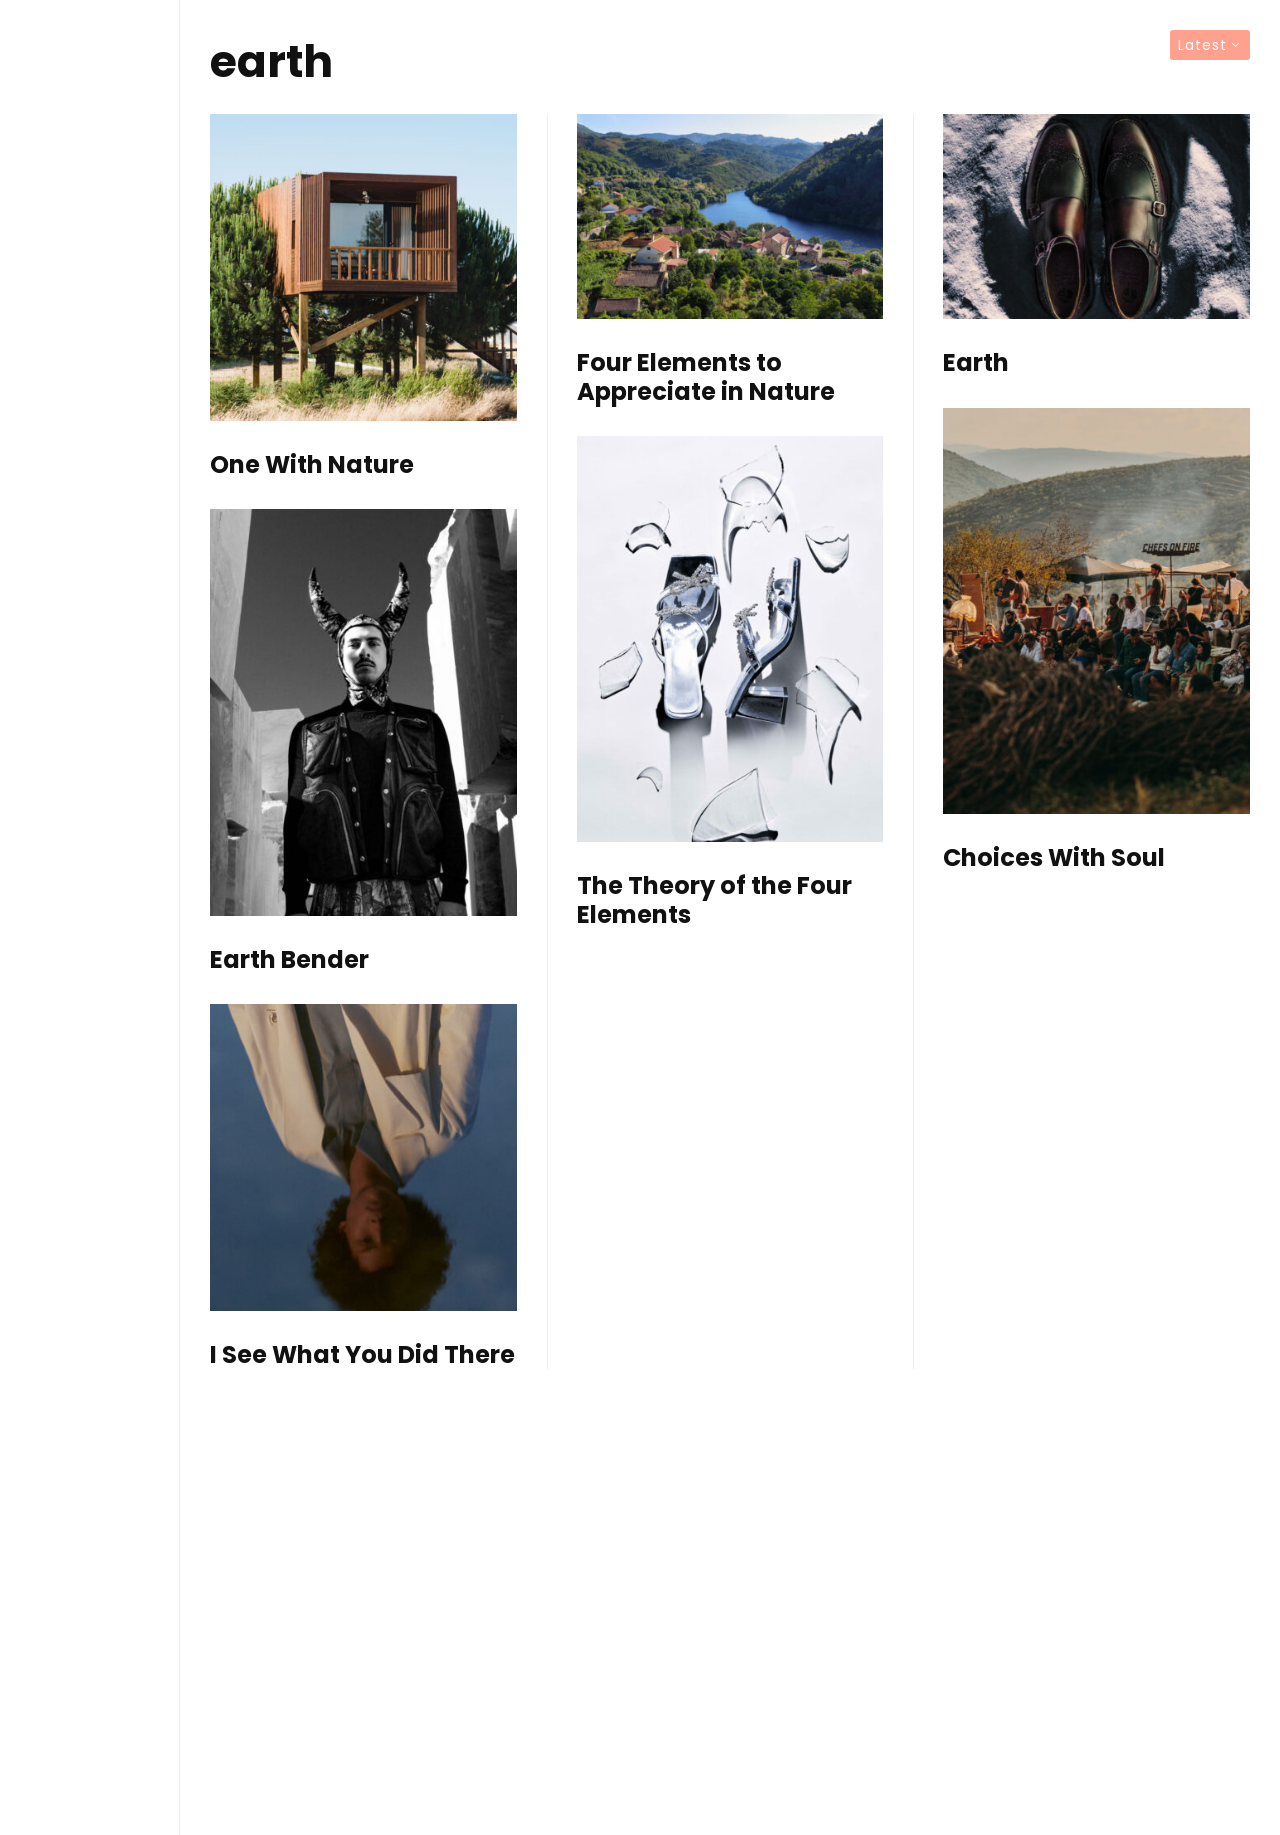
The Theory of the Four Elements (714, 901)
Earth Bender (289, 960)
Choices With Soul (1054, 858)
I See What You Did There (362, 1355)
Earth (976, 363)
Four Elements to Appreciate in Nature (706, 378)
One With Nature (312, 465)
